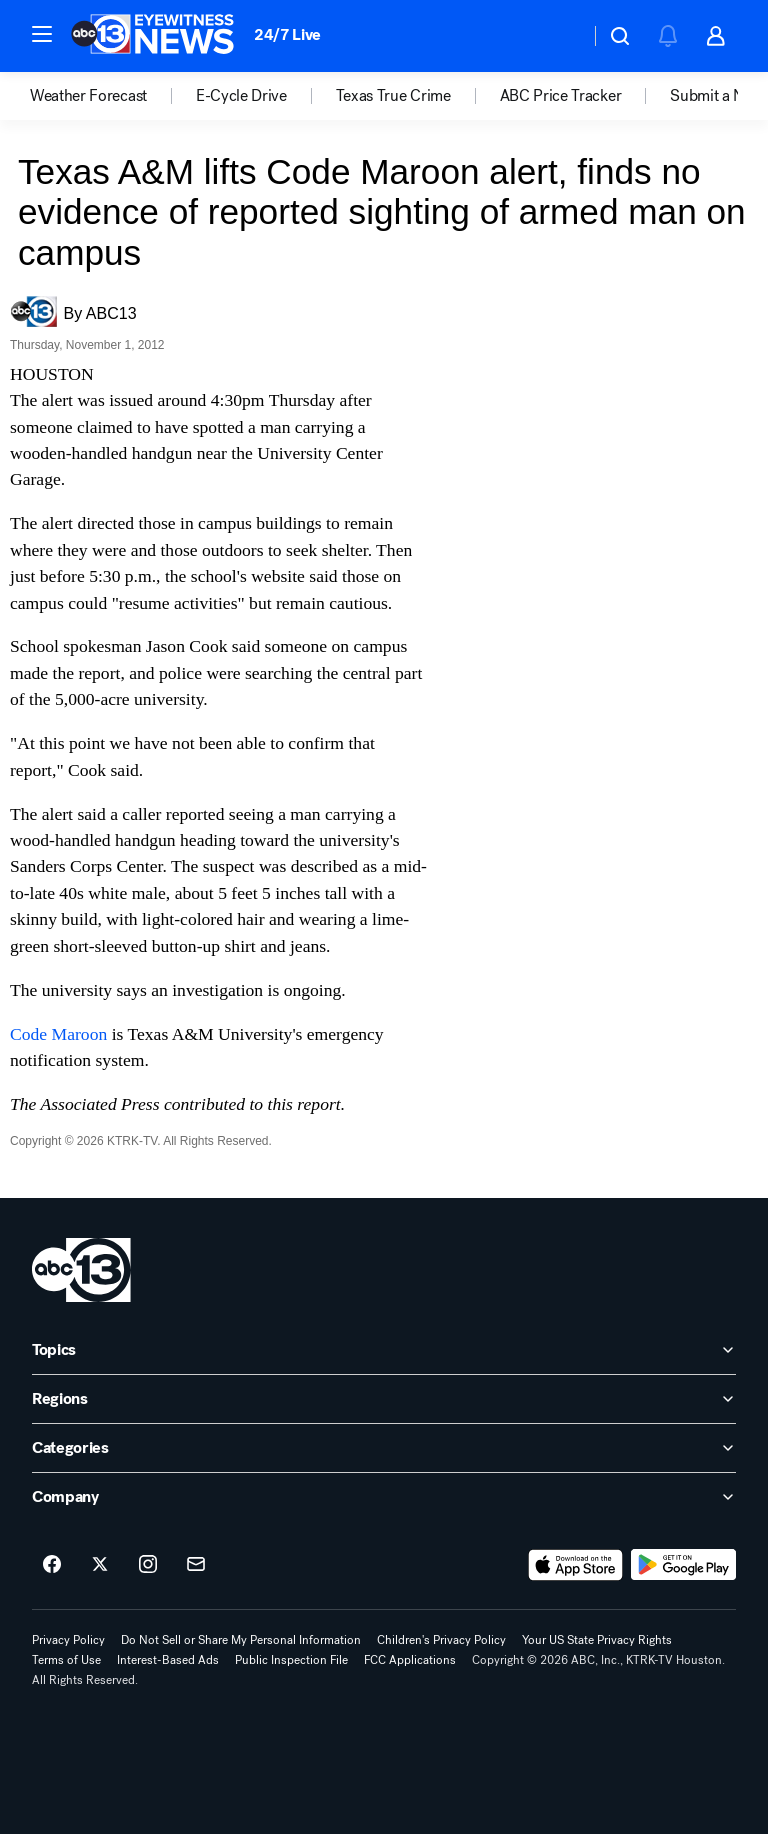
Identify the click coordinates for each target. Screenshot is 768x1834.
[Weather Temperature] (558, 36)
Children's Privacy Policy (441, 1640)
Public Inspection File (291, 1660)
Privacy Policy (68, 1640)
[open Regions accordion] (384, 1399)
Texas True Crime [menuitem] (393, 96)
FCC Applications (410, 1660)
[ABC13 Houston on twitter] (100, 1565)
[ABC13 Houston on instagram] (148, 1565)
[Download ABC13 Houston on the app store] (576, 1565)
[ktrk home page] (81, 1270)
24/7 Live (287, 34)
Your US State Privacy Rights (597, 1640)
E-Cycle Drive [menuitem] (241, 96)
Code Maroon (58, 1034)
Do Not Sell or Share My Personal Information (241, 1640)
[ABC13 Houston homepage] (152, 36)
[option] (113, 96)
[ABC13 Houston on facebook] (52, 1565)
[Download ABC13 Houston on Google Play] (683, 1565)
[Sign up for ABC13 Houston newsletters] (196, 1565)
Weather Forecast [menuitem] (88, 96)
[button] (42, 34)
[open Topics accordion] (384, 1350)
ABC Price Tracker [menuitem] (561, 96)
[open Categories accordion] (384, 1448)
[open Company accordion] (384, 1497)
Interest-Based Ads (168, 1660)
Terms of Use (66, 1660)
